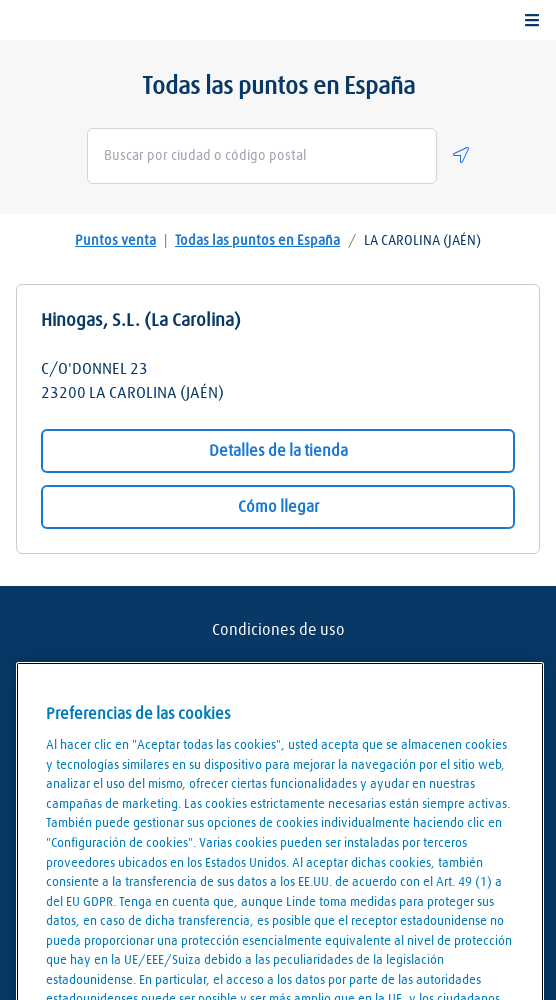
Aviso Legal (278, 670)
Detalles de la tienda (278, 451)
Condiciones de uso (278, 630)
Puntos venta (115, 241)
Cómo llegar (278, 507)
